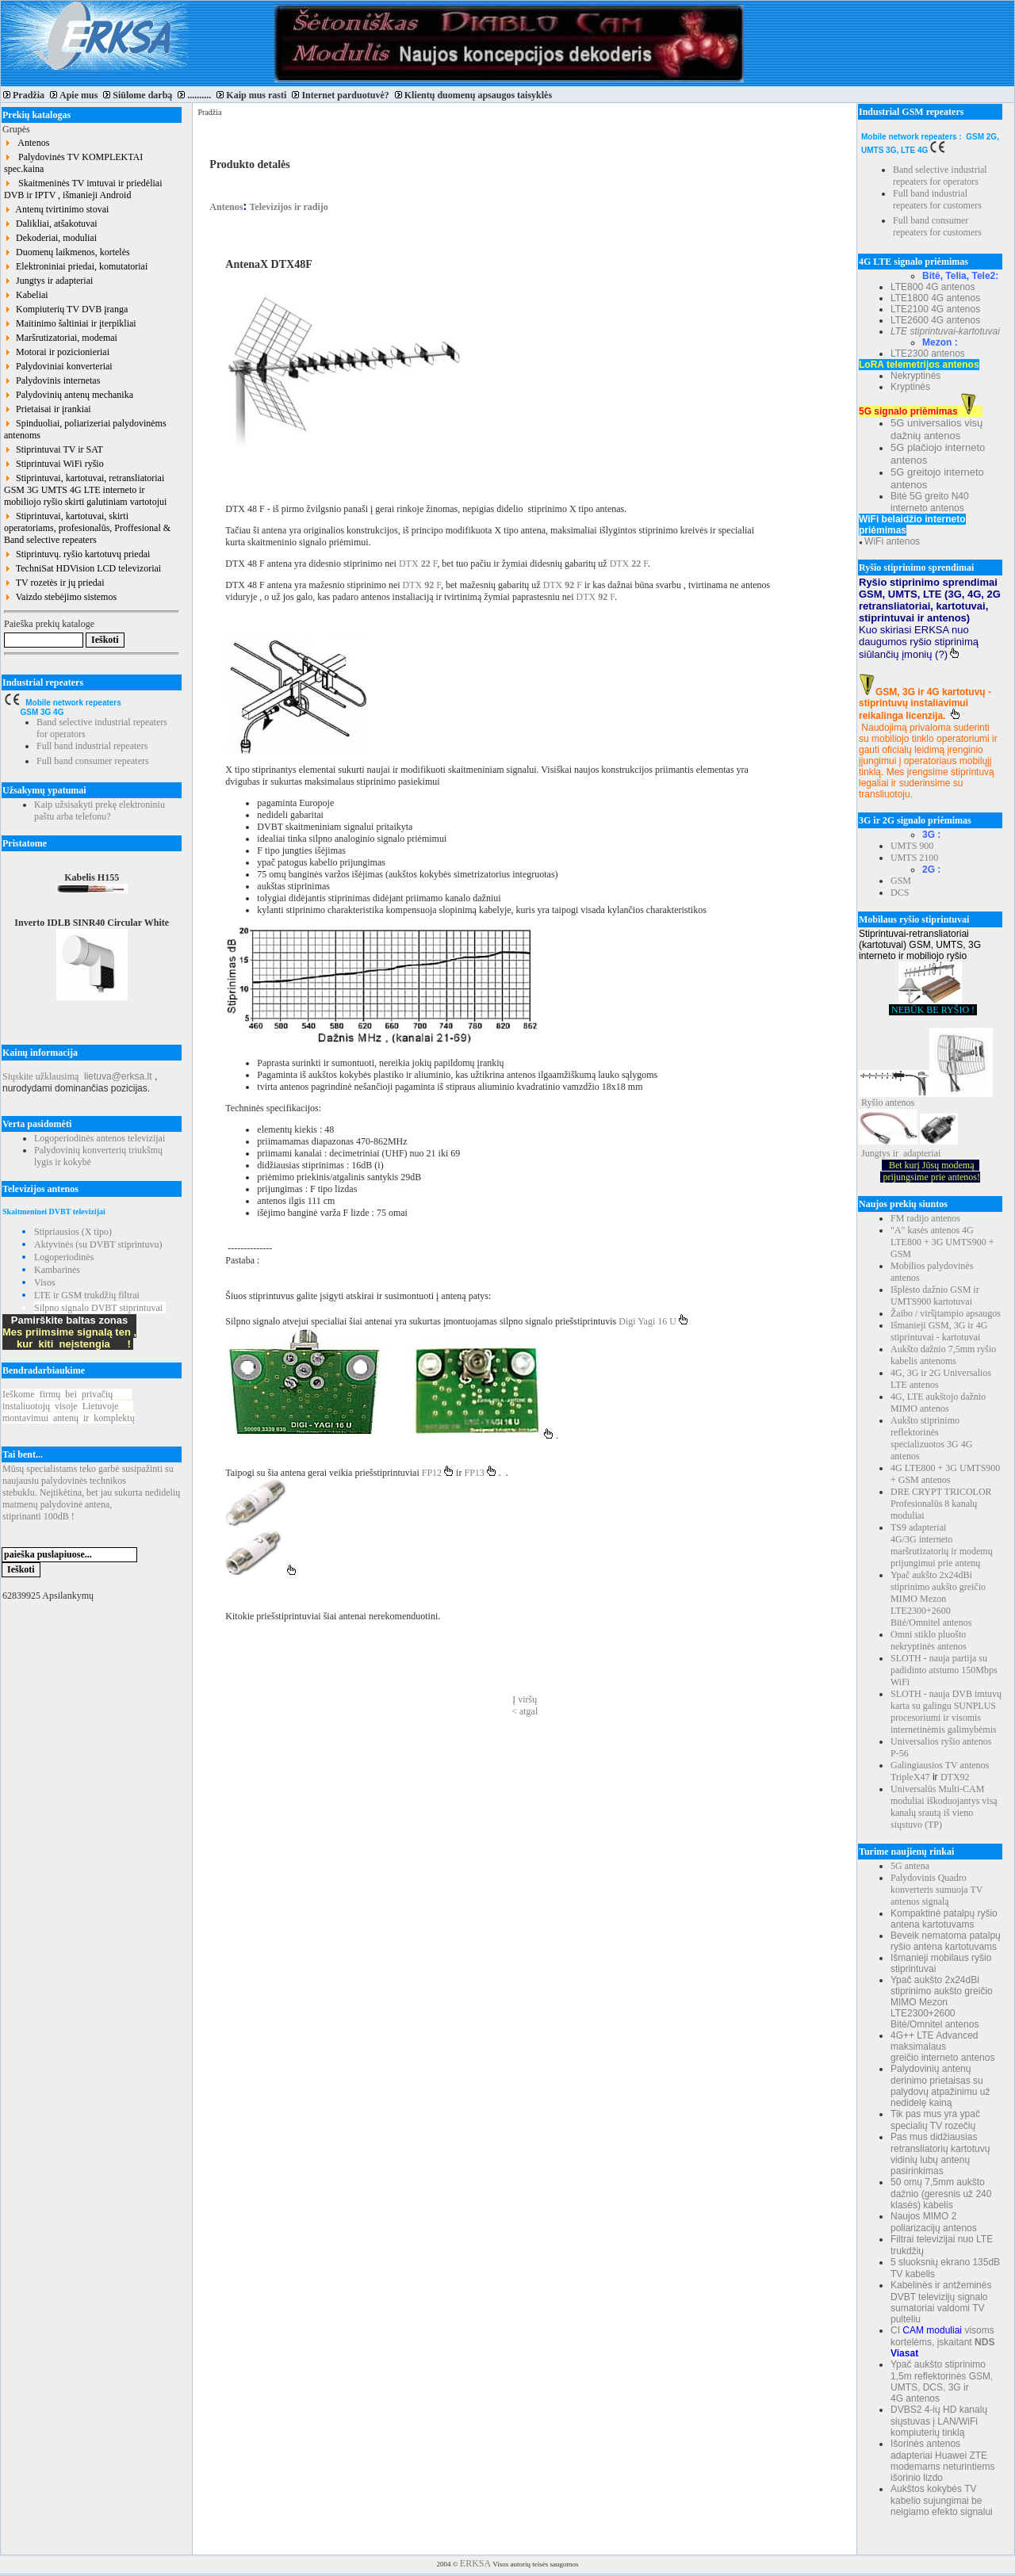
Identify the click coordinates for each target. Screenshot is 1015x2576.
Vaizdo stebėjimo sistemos (60, 596)
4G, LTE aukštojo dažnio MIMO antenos (938, 1402)
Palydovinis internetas (52, 380)
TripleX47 (910, 1777)
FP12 (438, 1472)
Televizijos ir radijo (287, 206)
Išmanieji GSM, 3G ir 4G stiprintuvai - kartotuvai (939, 1331)
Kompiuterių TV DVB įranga (66, 309)
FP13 (481, 1472)
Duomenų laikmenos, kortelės (67, 252)
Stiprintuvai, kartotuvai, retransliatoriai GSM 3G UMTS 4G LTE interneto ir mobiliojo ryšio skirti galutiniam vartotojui (85, 489)
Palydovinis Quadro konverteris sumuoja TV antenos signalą (936, 1889)
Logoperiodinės (64, 1257)
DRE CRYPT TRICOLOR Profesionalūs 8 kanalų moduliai (941, 1503)
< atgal (524, 1711)
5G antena (910, 1865)
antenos (900, 1102)
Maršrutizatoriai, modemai (60, 337)
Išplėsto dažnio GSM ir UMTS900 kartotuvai (935, 1295)
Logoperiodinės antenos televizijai (99, 1138)
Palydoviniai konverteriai (58, 366)
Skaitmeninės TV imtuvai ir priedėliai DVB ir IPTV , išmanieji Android (83, 189)
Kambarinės (57, 1269)
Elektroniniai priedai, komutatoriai (75, 266)
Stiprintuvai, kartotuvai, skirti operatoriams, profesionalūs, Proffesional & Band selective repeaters (87, 527)
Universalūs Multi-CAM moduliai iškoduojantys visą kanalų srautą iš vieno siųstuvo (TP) (944, 1806)
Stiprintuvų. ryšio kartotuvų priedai (77, 554)
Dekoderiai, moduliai (50, 237)
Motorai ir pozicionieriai (56, 351)
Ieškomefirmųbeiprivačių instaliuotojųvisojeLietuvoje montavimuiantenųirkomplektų (68, 1406)
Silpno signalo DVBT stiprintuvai (98, 1307)
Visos (45, 1282)
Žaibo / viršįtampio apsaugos (946, 1313)
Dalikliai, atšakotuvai (51, 223)
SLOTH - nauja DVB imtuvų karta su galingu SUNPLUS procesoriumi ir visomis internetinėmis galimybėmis (946, 1711)
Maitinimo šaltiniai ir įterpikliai (70, 323)
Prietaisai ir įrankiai (47, 409)
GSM (901, 880)
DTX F (418, 563)
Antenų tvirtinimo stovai (56, 209)
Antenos (26, 142)
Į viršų (524, 1699)
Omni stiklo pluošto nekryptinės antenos (929, 1640)
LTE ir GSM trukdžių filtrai (87, 1295)
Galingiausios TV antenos (940, 1765)
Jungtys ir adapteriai (48, 280)
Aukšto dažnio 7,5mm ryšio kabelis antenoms (943, 1354)
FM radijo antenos (925, 1218)
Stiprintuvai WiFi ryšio (54, 463)
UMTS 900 (912, 845)
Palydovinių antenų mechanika (68, 394)
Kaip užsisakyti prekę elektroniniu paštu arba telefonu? (99, 810)
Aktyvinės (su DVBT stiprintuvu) (98, 1244)
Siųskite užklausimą (40, 1076)
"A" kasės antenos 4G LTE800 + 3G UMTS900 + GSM (942, 1242)
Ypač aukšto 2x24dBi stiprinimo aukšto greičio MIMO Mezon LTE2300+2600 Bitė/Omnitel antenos (938, 1598)
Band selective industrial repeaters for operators (940, 175)
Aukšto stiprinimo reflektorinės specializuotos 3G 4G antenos (931, 1438)
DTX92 (955, 1777)
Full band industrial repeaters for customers (937, 199)
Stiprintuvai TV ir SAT (53, 449)
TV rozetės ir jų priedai (54, 582)
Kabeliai (26, 294)
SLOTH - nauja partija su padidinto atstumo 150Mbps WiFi (944, 1670)
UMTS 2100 (914, 857)
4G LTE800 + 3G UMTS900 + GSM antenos (945, 1473)
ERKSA (475, 2563)
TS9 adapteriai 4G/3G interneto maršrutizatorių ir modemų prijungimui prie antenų (942, 1545)
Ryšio (872, 1102)
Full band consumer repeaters (92, 760)
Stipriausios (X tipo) (73, 1231)
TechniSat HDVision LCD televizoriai (82, 568)
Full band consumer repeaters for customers (937, 226)
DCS (900, 892)
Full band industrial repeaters (91, 745)
